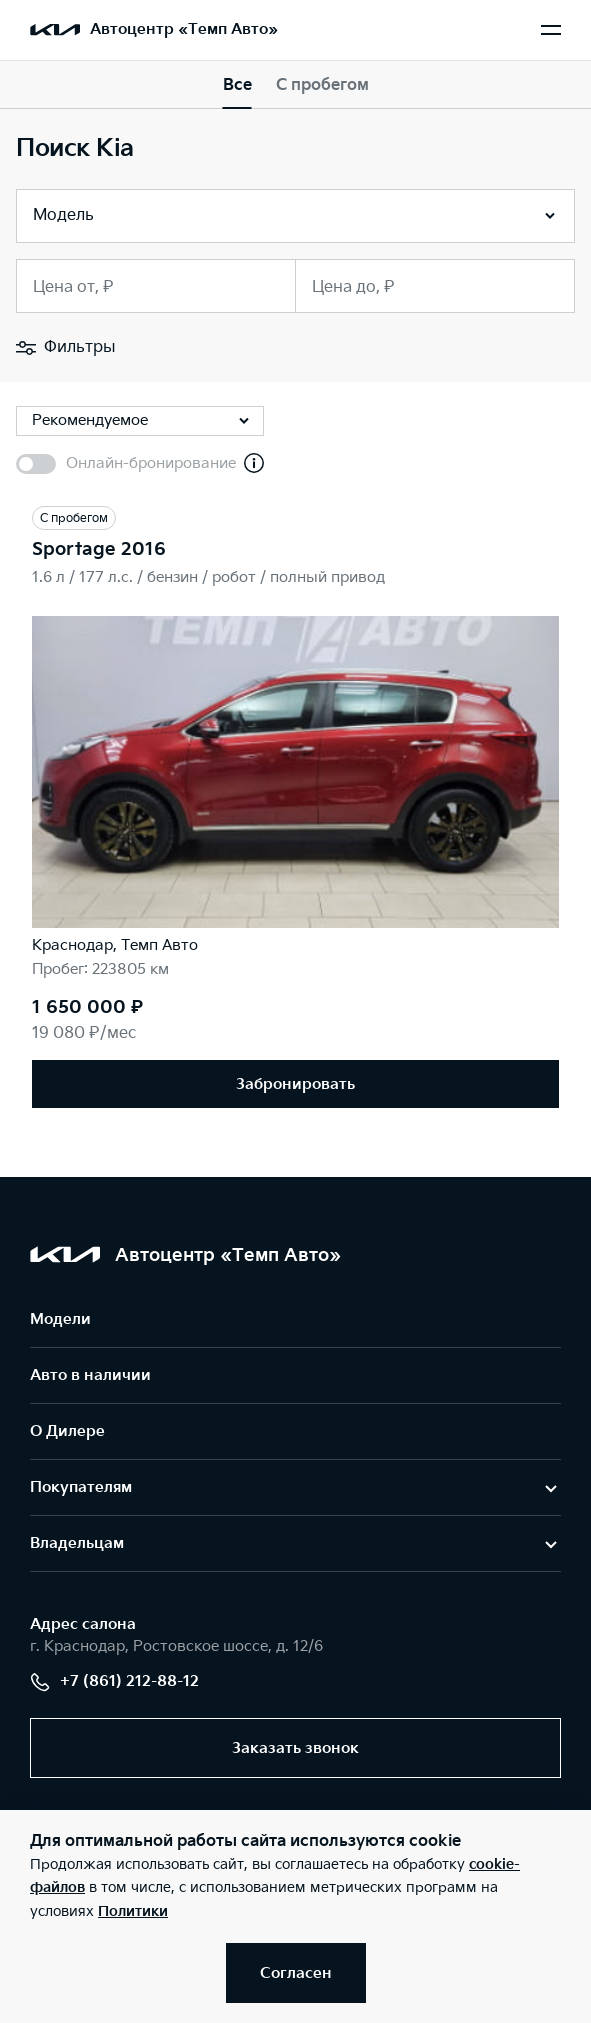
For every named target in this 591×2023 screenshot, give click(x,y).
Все (237, 85)
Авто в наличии (90, 1375)
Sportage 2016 (99, 549)
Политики (133, 1911)
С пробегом (322, 85)
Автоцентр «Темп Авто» (184, 29)
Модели (60, 1319)
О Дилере (67, 1431)
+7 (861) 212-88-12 (114, 1682)
